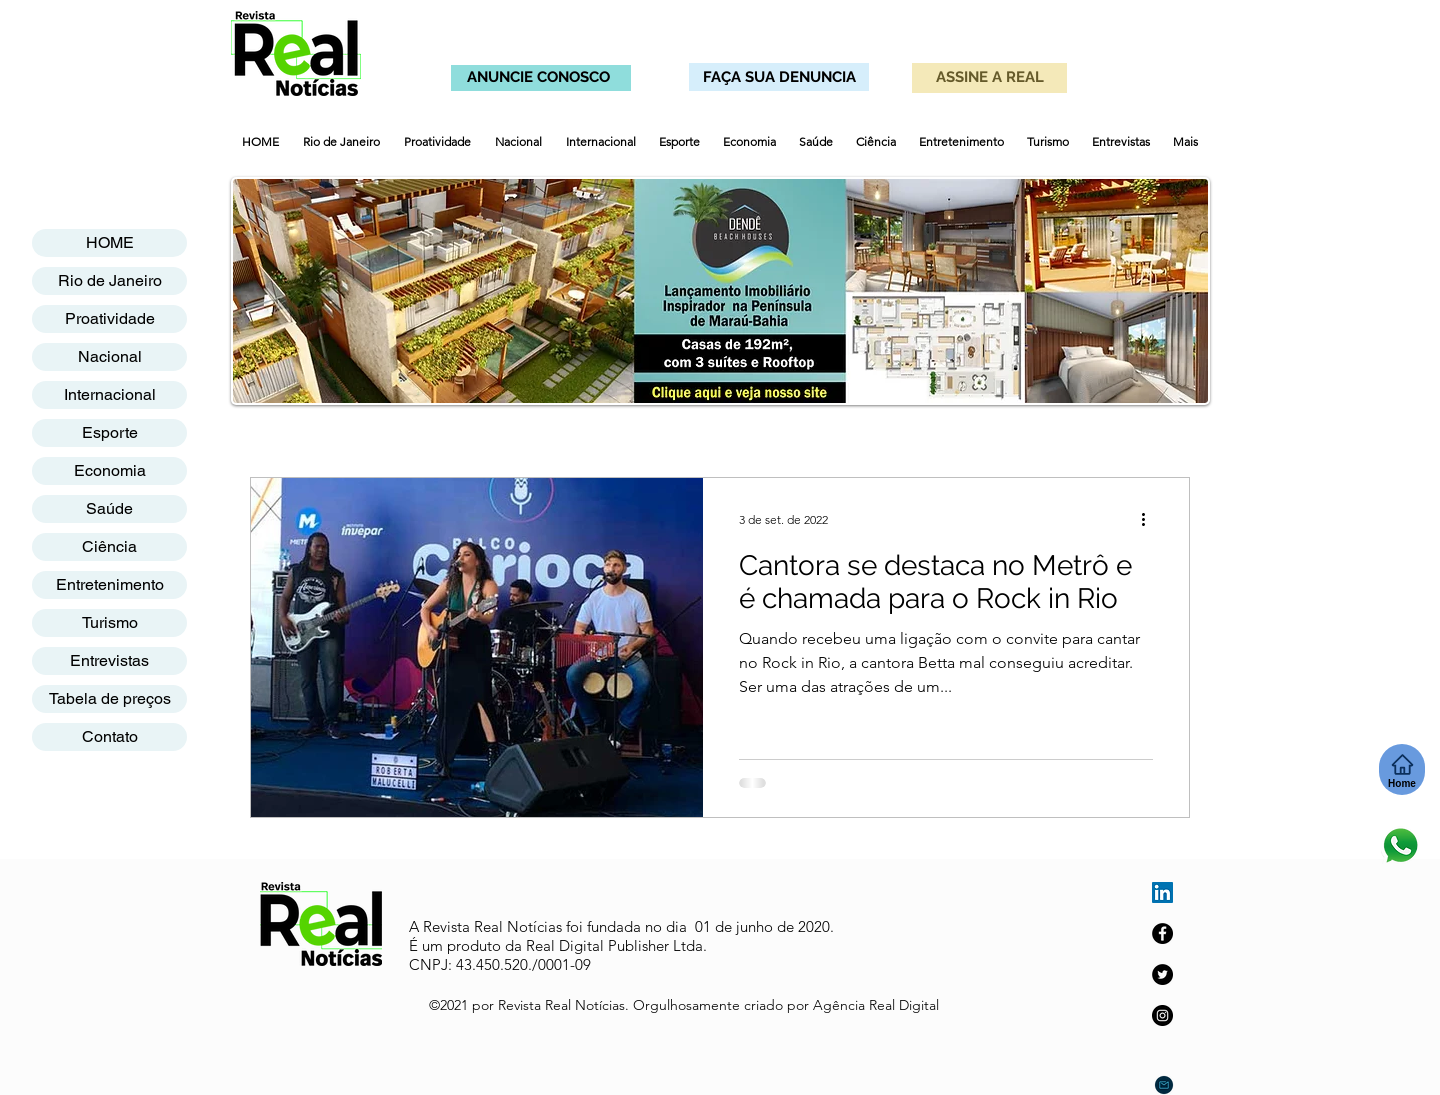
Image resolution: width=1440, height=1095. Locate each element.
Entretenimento (110, 584)
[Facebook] (1162, 933)
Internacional (110, 394)
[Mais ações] (1150, 519)
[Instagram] (1162, 1015)
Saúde (109, 508)
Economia (110, 470)
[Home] (1402, 769)
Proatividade (110, 318)
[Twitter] (1162, 974)
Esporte (110, 432)
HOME (110, 242)
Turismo (110, 622)
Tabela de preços (110, 698)
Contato (110, 736)
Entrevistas (109, 660)
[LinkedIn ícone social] (1162, 892)
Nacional (110, 356)
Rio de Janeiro (110, 280)
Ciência (109, 546)
